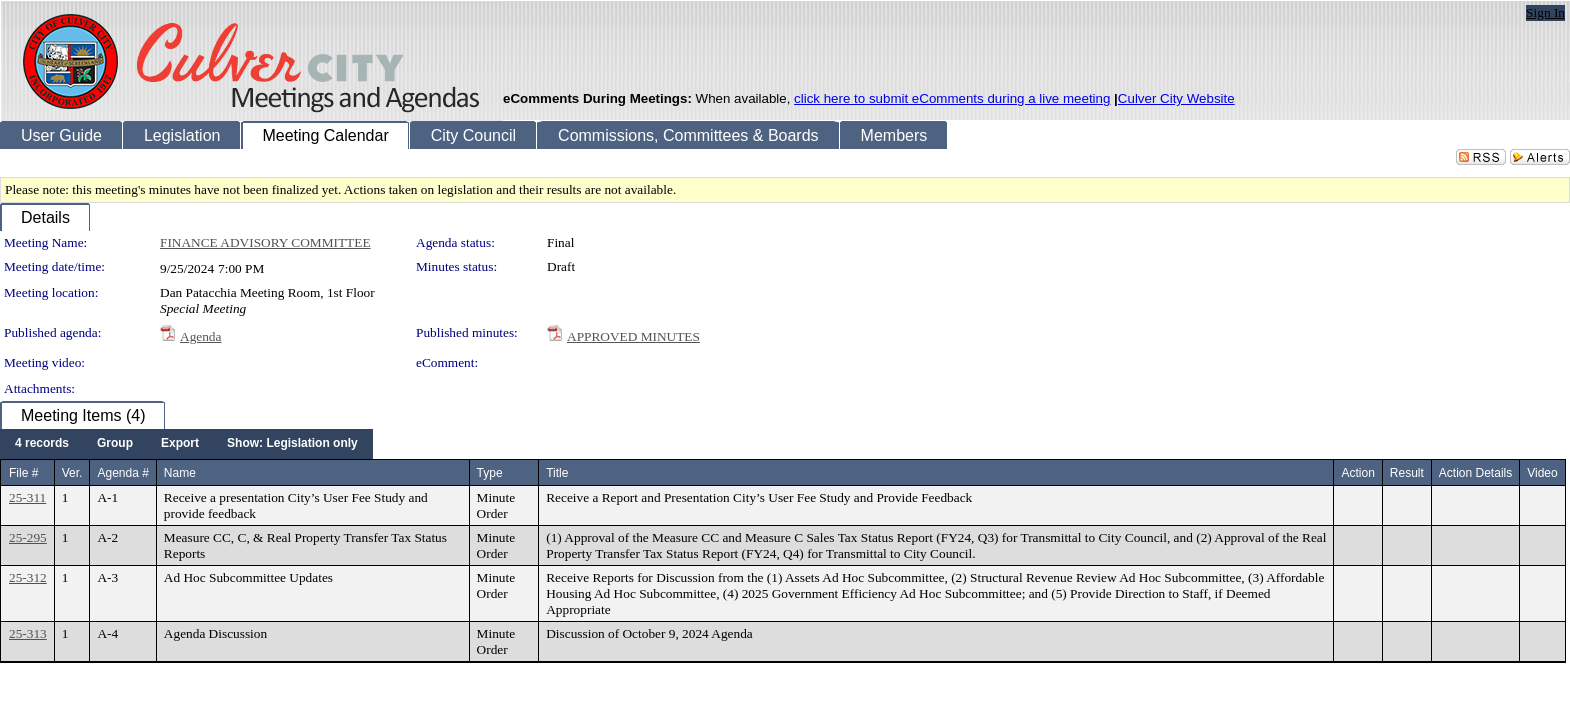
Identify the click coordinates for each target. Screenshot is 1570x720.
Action (1357, 473)
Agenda (200, 336)
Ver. (72, 473)
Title (557, 473)
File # (23, 473)
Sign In (1545, 12)
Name (180, 473)
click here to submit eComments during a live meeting (952, 98)
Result (1407, 473)
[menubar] (186, 444)
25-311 (27, 497)
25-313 (28, 633)
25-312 (28, 577)
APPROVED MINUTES (633, 336)
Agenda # (122, 473)
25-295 (28, 537)
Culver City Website (1176, 98)
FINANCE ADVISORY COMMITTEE (265, 242)
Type (490, 473)
